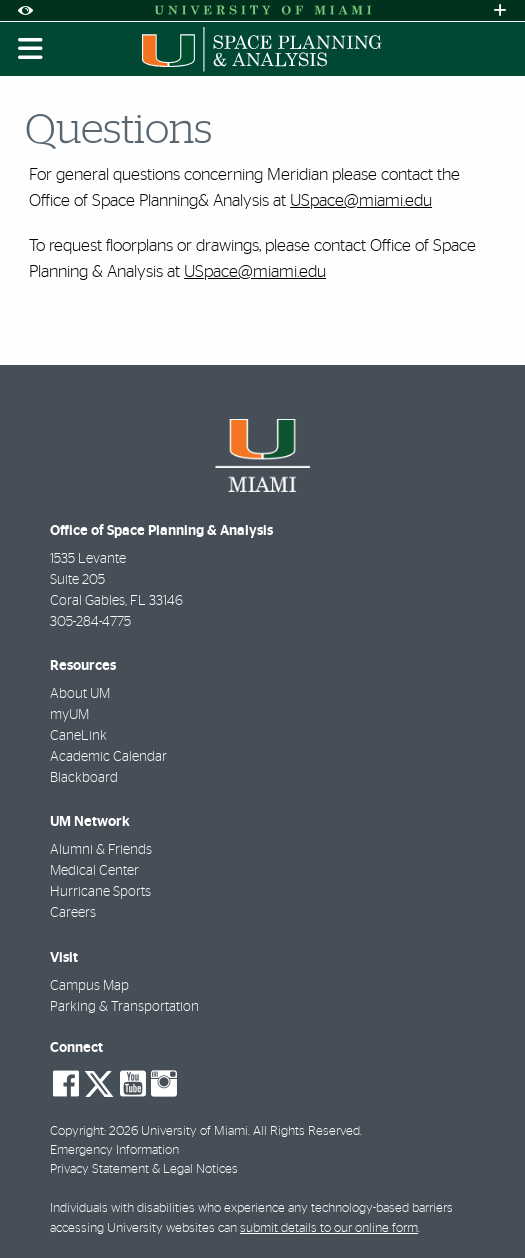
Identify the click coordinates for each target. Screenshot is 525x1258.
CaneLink (78, 736)
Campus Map (89, 986)
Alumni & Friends (101, 850)
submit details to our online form (329, 1228)
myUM (69, 715)
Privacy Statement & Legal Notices (144, 1169)
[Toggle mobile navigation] (31, 49)
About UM (80, 694)
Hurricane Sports (100, 892)
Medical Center (94, 871)
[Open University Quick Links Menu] (500, 10)
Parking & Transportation (124, 1007)
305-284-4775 (90, 622)
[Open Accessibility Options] (25, 10)
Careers (73, 913)
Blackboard (84, 778)
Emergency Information (114, 1150)
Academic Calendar (108, 757)
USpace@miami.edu (361, 200)
